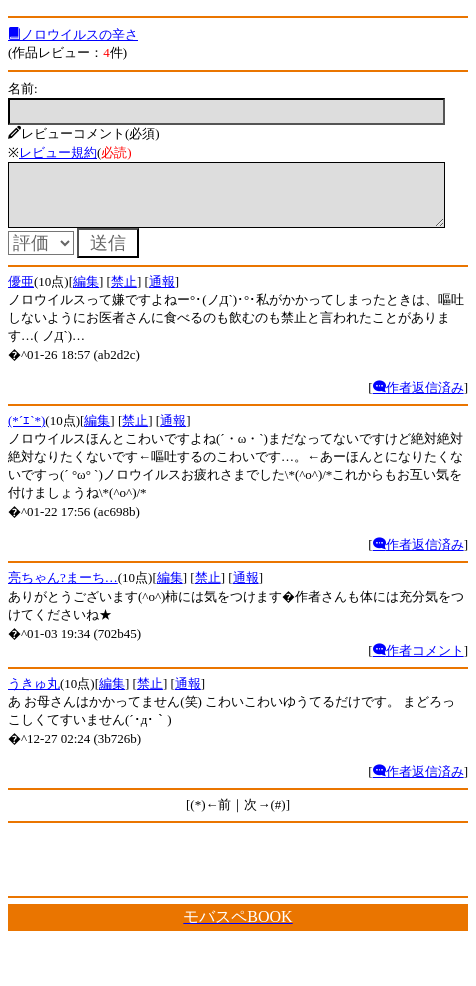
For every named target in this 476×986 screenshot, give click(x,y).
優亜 (21, 293)
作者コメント (418, 662)
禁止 (124, 293)
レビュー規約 (58, 152)
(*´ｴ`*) (26, 432)
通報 (162, 293)
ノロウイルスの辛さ (73, 34)
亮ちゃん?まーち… (63, 589)
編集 (86, 293)
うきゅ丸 (34, 695)
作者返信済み (418, 399)
